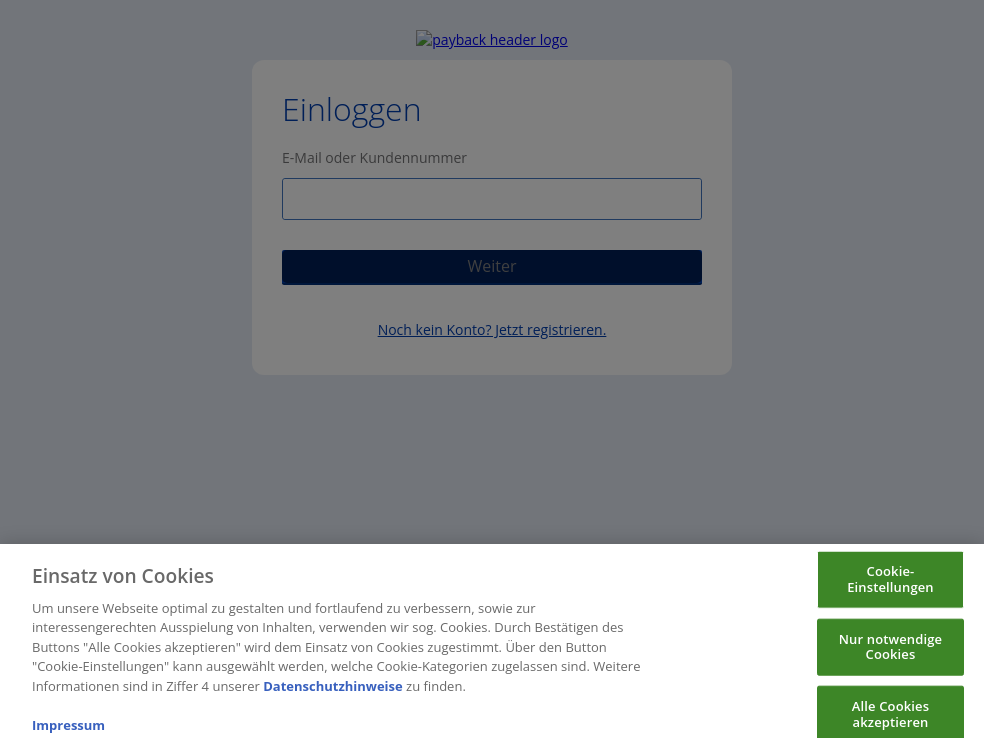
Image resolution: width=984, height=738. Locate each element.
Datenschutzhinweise (333, 698)
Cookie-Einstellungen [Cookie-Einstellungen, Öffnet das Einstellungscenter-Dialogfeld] (890, 592)
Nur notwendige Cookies (890, 659)
